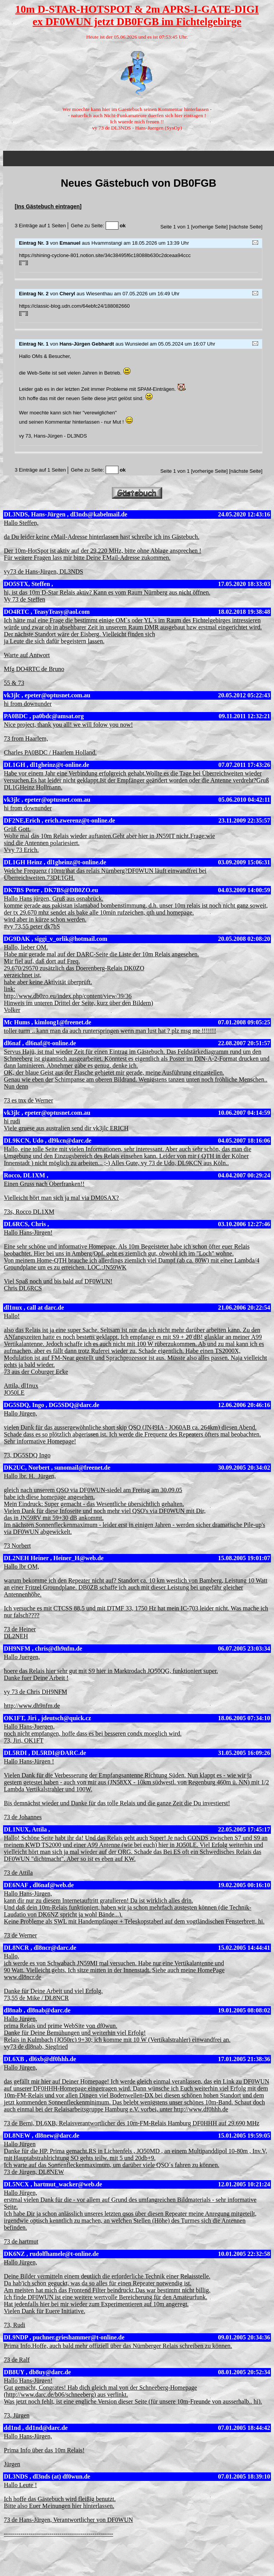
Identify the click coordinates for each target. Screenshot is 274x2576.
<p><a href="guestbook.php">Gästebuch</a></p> (138, 313)
